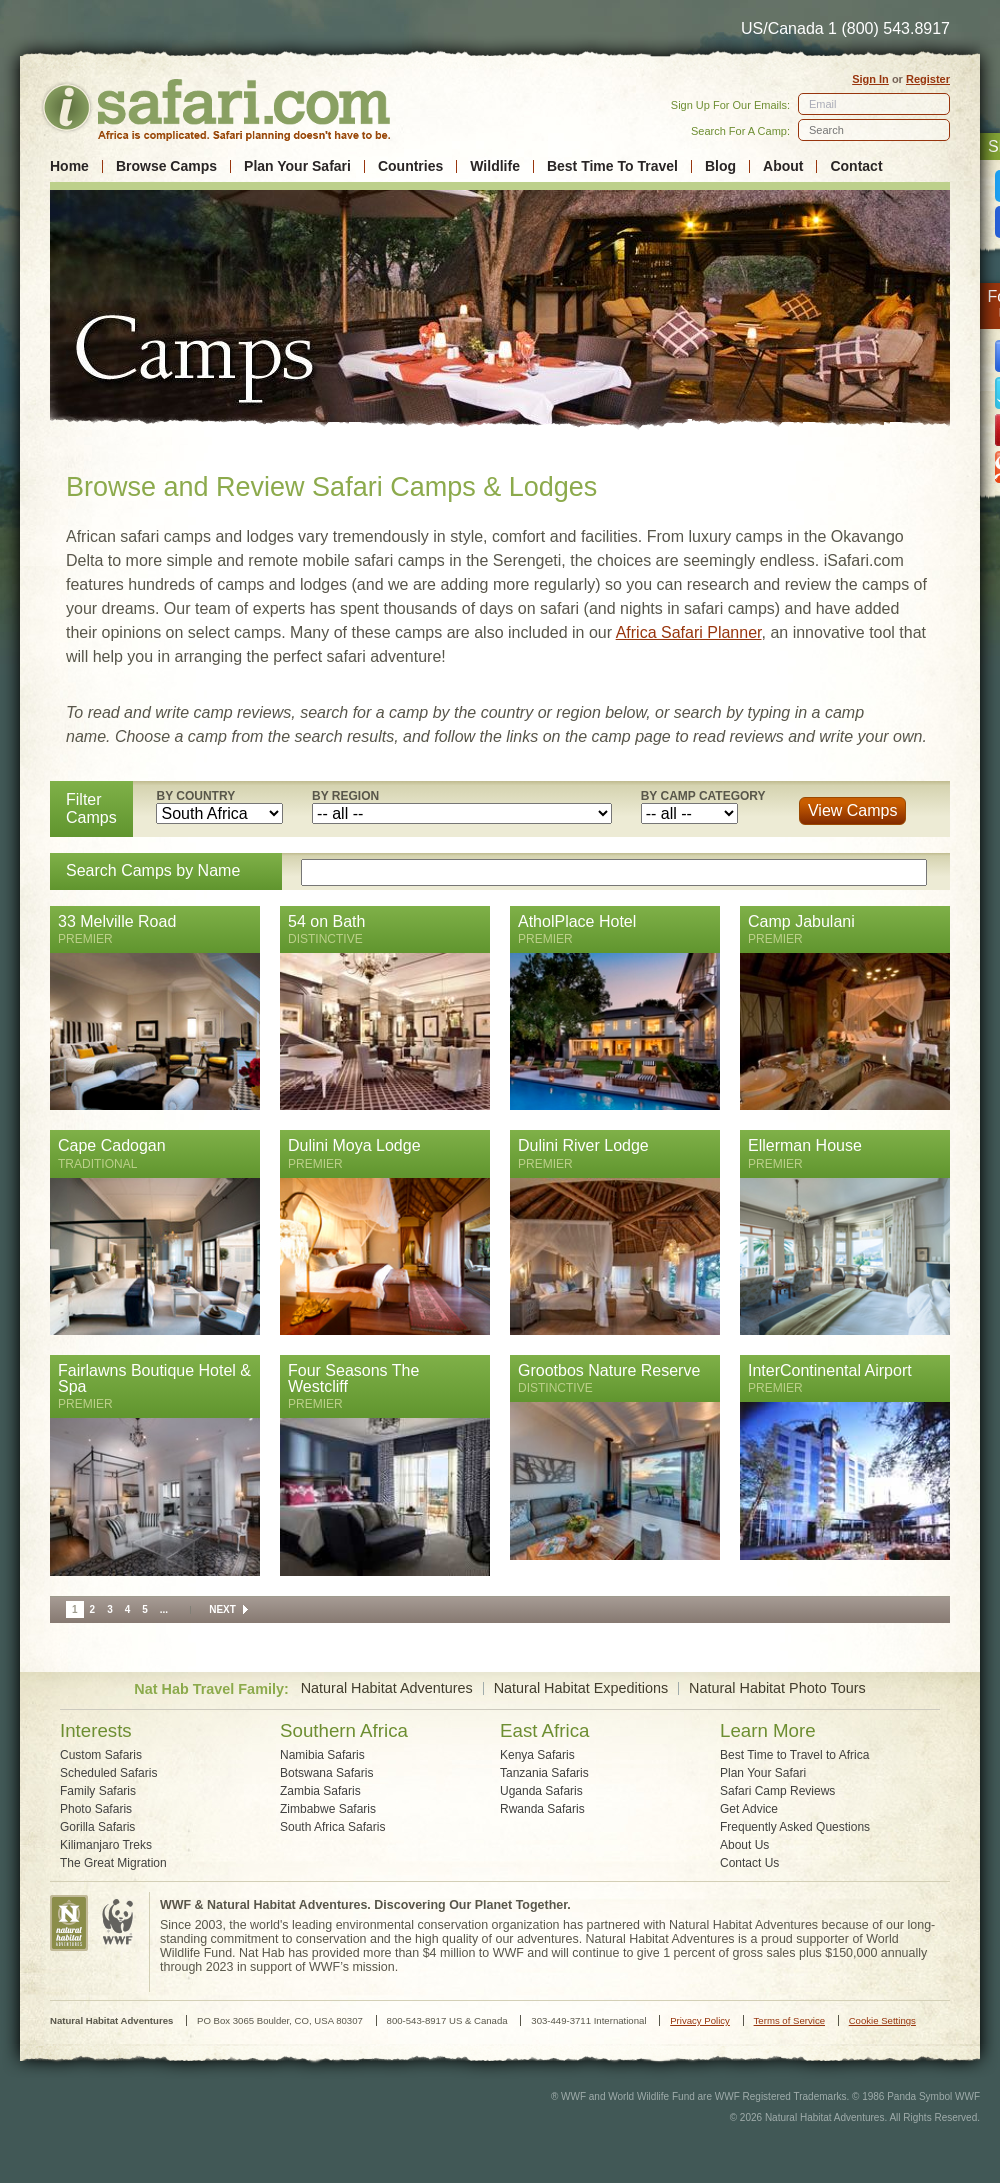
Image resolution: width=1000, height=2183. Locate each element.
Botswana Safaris (326, 1773)
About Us (744, 1845)
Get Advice (749, 1809)
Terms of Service (789, 2020)
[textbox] (874, 130)
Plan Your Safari (297, 166)
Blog (720, 166)
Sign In (870, 79)
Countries (410, 166)
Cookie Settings (882, 2020)
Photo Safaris (96, 1809)
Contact (856, 166)
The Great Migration (113, 1863)
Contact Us (749, 1863)
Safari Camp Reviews (777, 1791)
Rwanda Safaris (542, 1809)
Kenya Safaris (537, 1755)
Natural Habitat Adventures (387, 1688)
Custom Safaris (101, 1755)
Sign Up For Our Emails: (730, 105)
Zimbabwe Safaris (328, 1809)
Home (69, 166)
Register (928, 79)
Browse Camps (166, 166)
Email (823, 104)
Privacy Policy (700, 2020)
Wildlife (495, 166)
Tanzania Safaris (544, 1773)
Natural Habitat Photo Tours (777, 1688)
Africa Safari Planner (689, 632)
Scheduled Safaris (108, 1773)
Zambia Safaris (320, 1791)
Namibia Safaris (322, 1755)
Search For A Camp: (740, 131)
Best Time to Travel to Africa (794, 1755)
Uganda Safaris (541, 1791)
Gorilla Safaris (97, 1827)
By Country (195, 796)
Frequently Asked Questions (795, 1827)
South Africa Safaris (332, 1827)
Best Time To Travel (612, 166)
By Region (345, 796)
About (783, 166)
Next (222, 1609)
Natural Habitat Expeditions (581, 1688)
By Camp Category (703, 796)
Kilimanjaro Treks (106, 1845)
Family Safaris (98, 1791)
